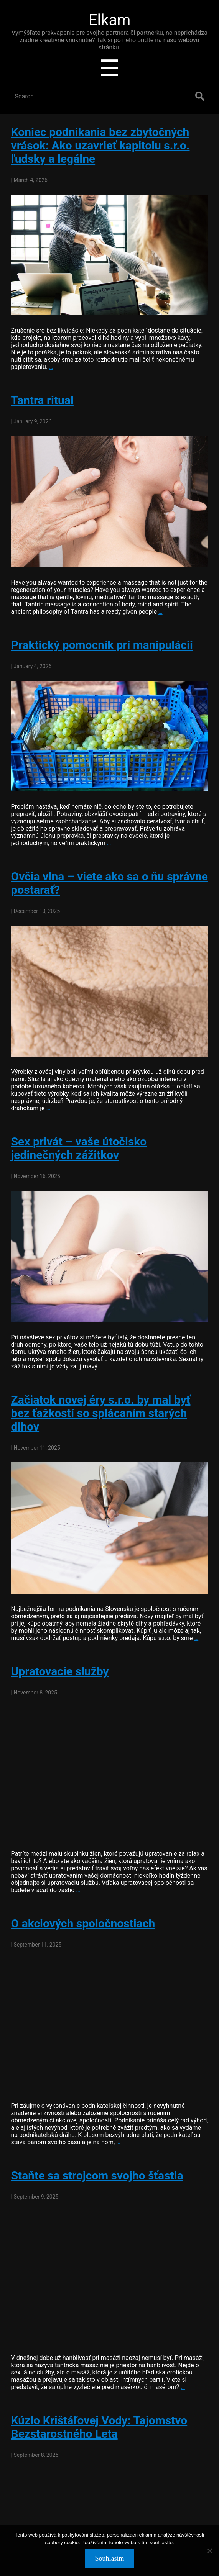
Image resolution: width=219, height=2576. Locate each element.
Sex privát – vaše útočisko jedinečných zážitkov (79, 1148)
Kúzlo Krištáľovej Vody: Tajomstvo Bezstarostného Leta (99, 2427)
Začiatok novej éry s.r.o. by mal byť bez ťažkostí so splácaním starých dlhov (101, 1413)
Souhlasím (109, 2558)
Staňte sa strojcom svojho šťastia (97, 2175)
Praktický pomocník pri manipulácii (102, 645)
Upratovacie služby (60, 1671)
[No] (209, 2551)
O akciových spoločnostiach (83, 1923)
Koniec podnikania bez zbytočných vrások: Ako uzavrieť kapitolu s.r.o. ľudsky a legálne (100, 145)
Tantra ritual (42, 400)
